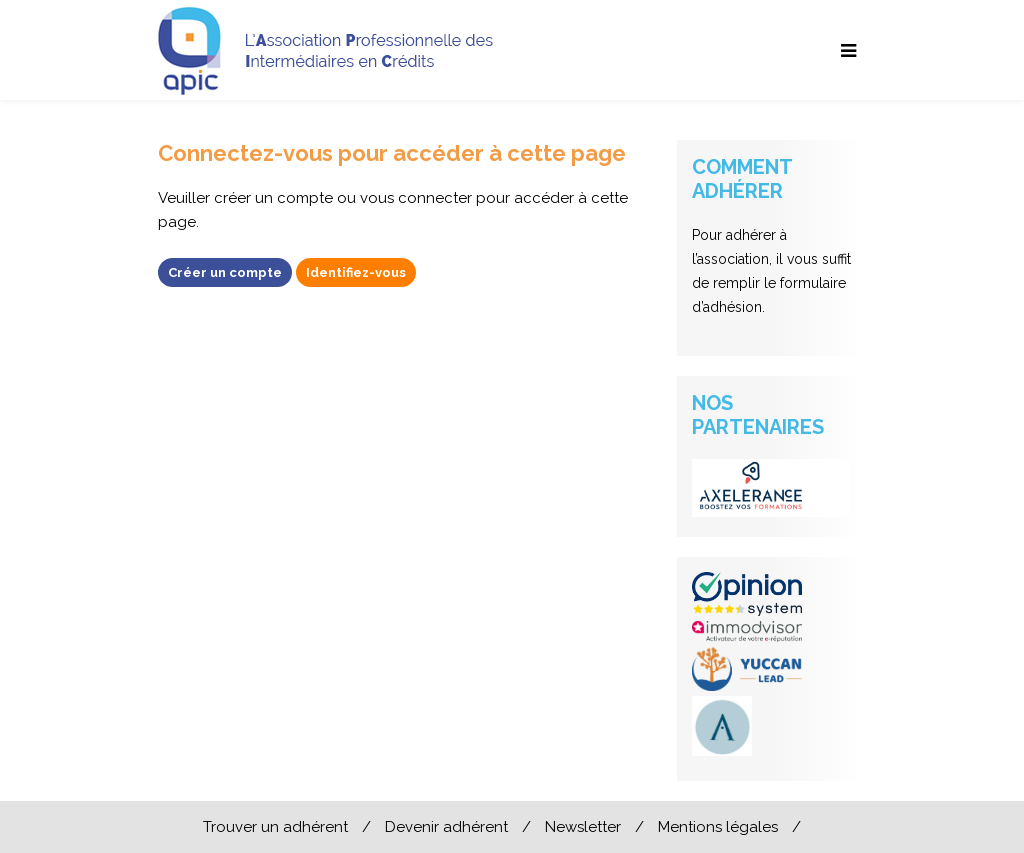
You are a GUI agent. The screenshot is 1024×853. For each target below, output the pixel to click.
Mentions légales (718, 827)
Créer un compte (225, 272)
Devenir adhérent (446, 827)
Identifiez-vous (356, 272)
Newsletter (583, 827)
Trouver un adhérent (275, 827)
